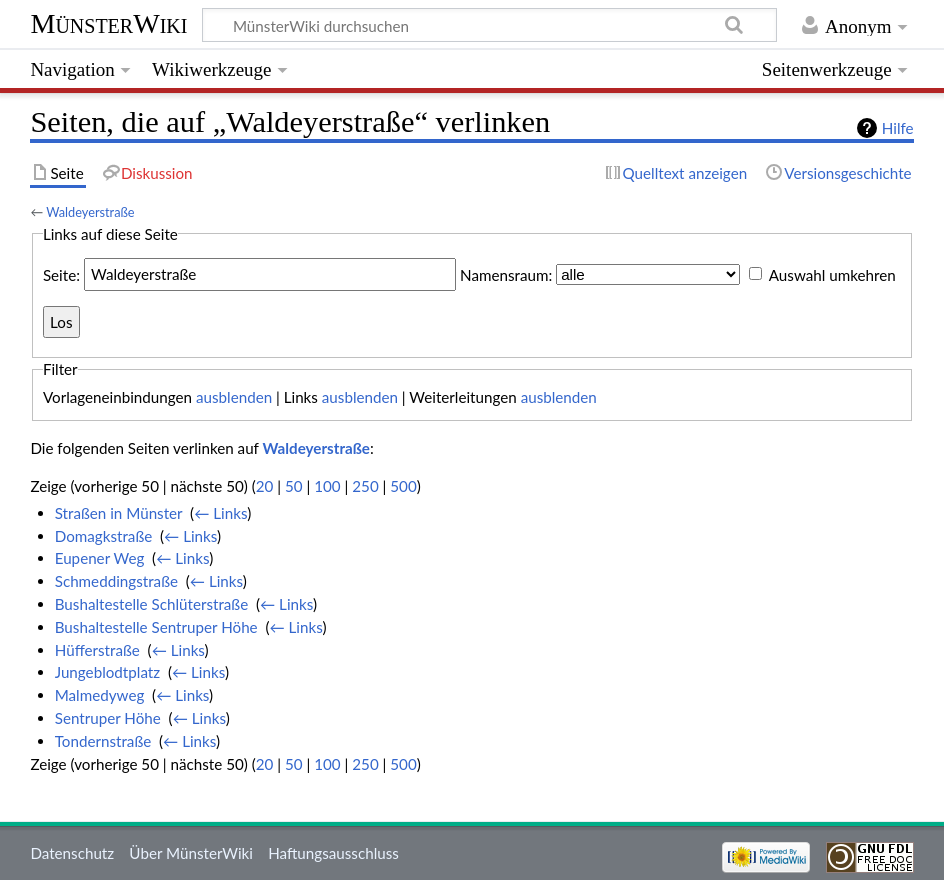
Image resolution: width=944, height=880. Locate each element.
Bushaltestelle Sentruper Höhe (156, 627)
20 (265, 486)
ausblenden (234, 397)
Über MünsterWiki (191, 853)
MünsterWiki (108, 23)
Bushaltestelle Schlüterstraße (152, 604)
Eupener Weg (100, 558)
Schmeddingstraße (116, 581)
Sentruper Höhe (108, 718)
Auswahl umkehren (832, 274)
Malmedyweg (100, 695)
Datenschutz (72, 853)
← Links (220, 513)
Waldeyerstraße (90, 212)
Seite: (61, 274)
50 (294, 486)
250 (365, 486)
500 (403, 486)
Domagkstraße (104, 536)
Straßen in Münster (119, 513)
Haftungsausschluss (333, 853)
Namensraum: (506, 274)
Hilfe (898, 128)
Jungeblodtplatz (107, 672)
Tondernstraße (103, 741)
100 (327, 486)
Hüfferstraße (97, 650)
